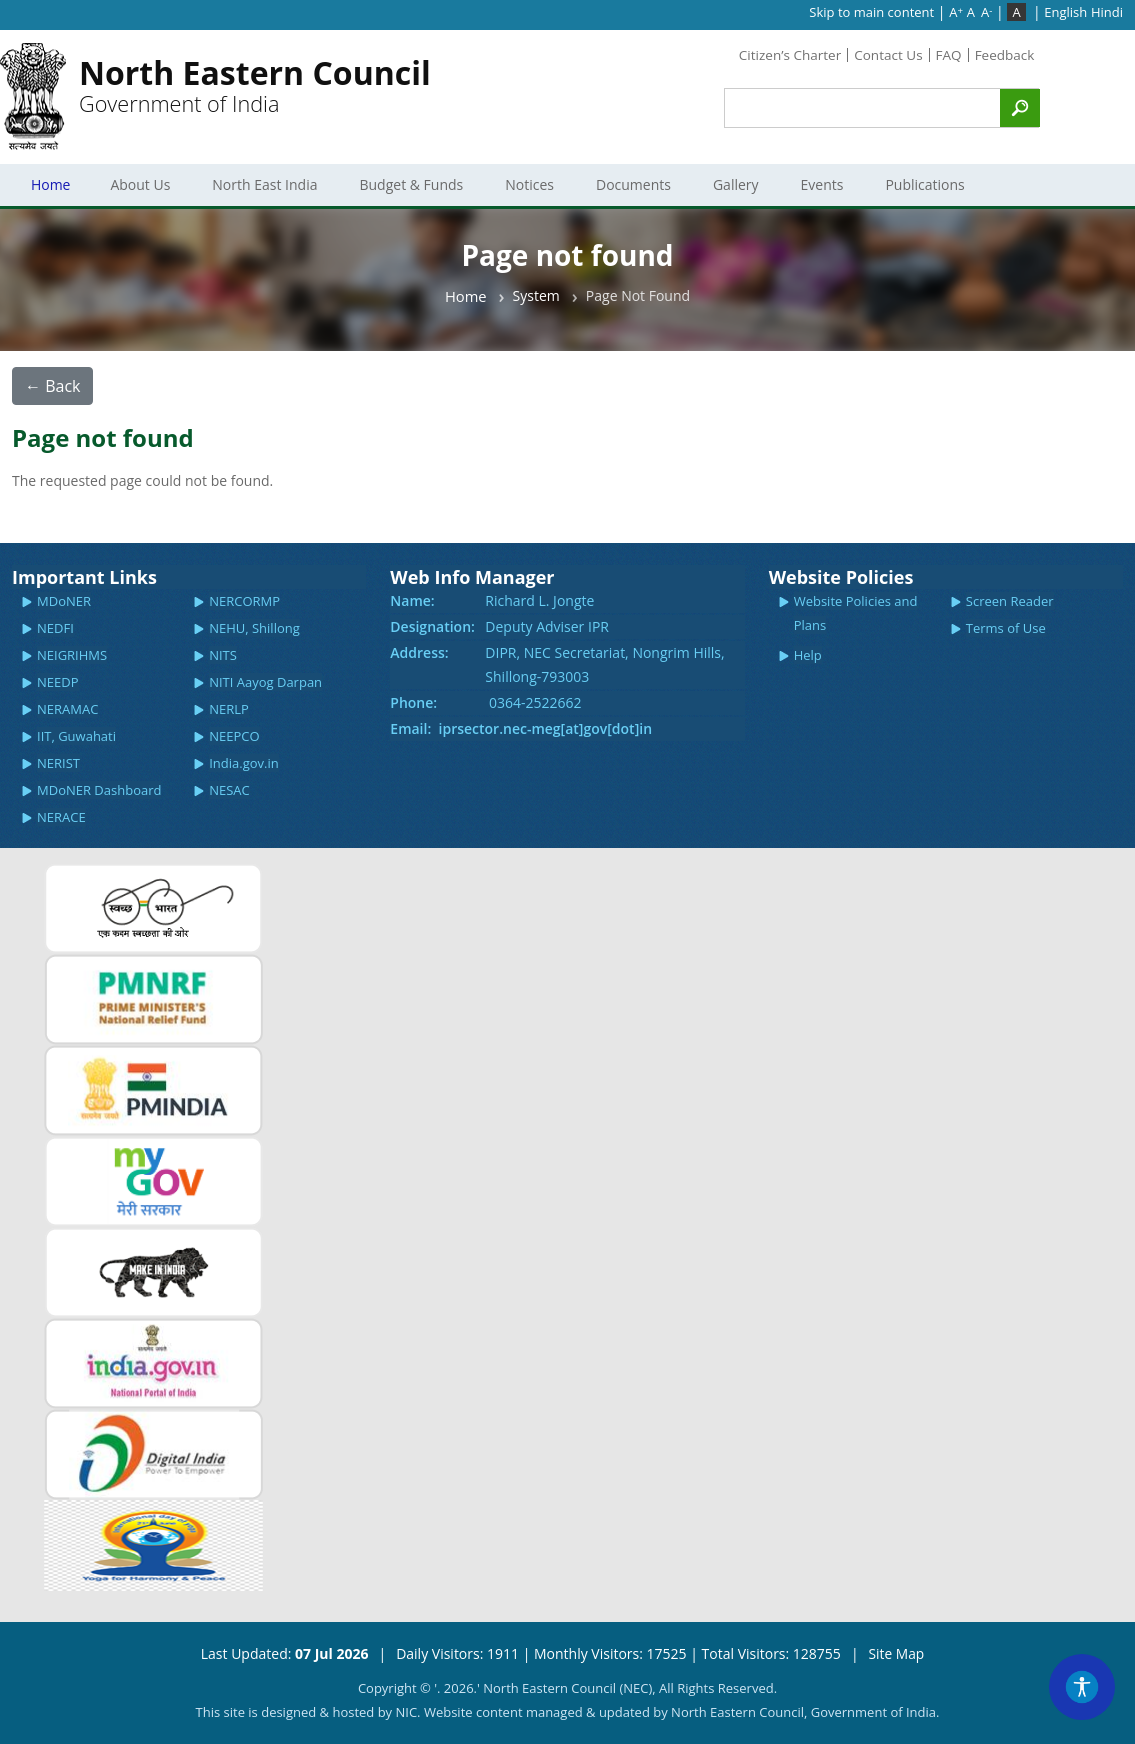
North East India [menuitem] (269, 184)
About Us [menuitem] (145, 184)
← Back (52, 386)
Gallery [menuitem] (740, 184)
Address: (419, 652)
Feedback (1003, 54)
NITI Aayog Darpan (265, 682)
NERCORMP (244, 601)
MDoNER (64, 601)
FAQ (946, 54)
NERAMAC (67, 709)
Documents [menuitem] (637, 184)
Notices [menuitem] (533, 184)
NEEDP (58, 682)
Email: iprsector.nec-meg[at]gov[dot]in (521, 728)
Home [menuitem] (53, 184)
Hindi (1107, 12)
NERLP (229, 709)
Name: (412, 600)
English (1065, 12)
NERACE (61, 817)
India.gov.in (244, 763)
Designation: (432, 626)
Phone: (413, 702)
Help (808, 655)
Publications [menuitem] (929, 184)
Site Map (896, 1653)
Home (466, 296)
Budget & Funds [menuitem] (416, 184)
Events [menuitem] (826, 184)
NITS (223, 655)
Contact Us (884, 54)
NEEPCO (234, 736)
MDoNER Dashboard (99, 790)
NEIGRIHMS (72, 655)
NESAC (229, 790)
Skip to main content (871, 12)
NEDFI (55, 628)
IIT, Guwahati (76, 736)
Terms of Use (1006, 628)
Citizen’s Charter (783, 54)
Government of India (255, 88)
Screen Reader (1010, 601)
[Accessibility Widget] (1080, 1685)
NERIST (58, 763)
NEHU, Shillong (254, 628)
